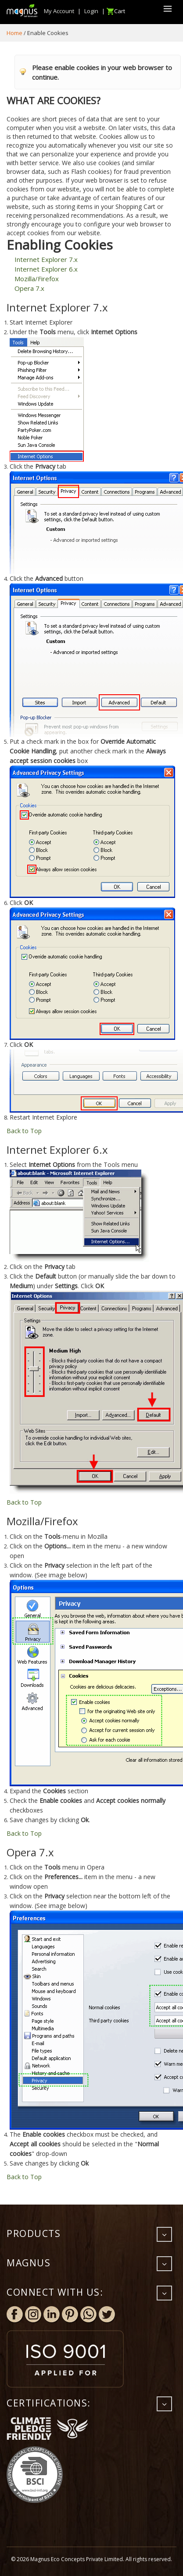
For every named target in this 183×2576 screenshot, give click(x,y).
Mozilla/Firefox (36, 278)
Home (14, 33)
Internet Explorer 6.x (46, 269)
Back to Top (24, 1131)
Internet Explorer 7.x (46, 259)
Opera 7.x (29, 288)
